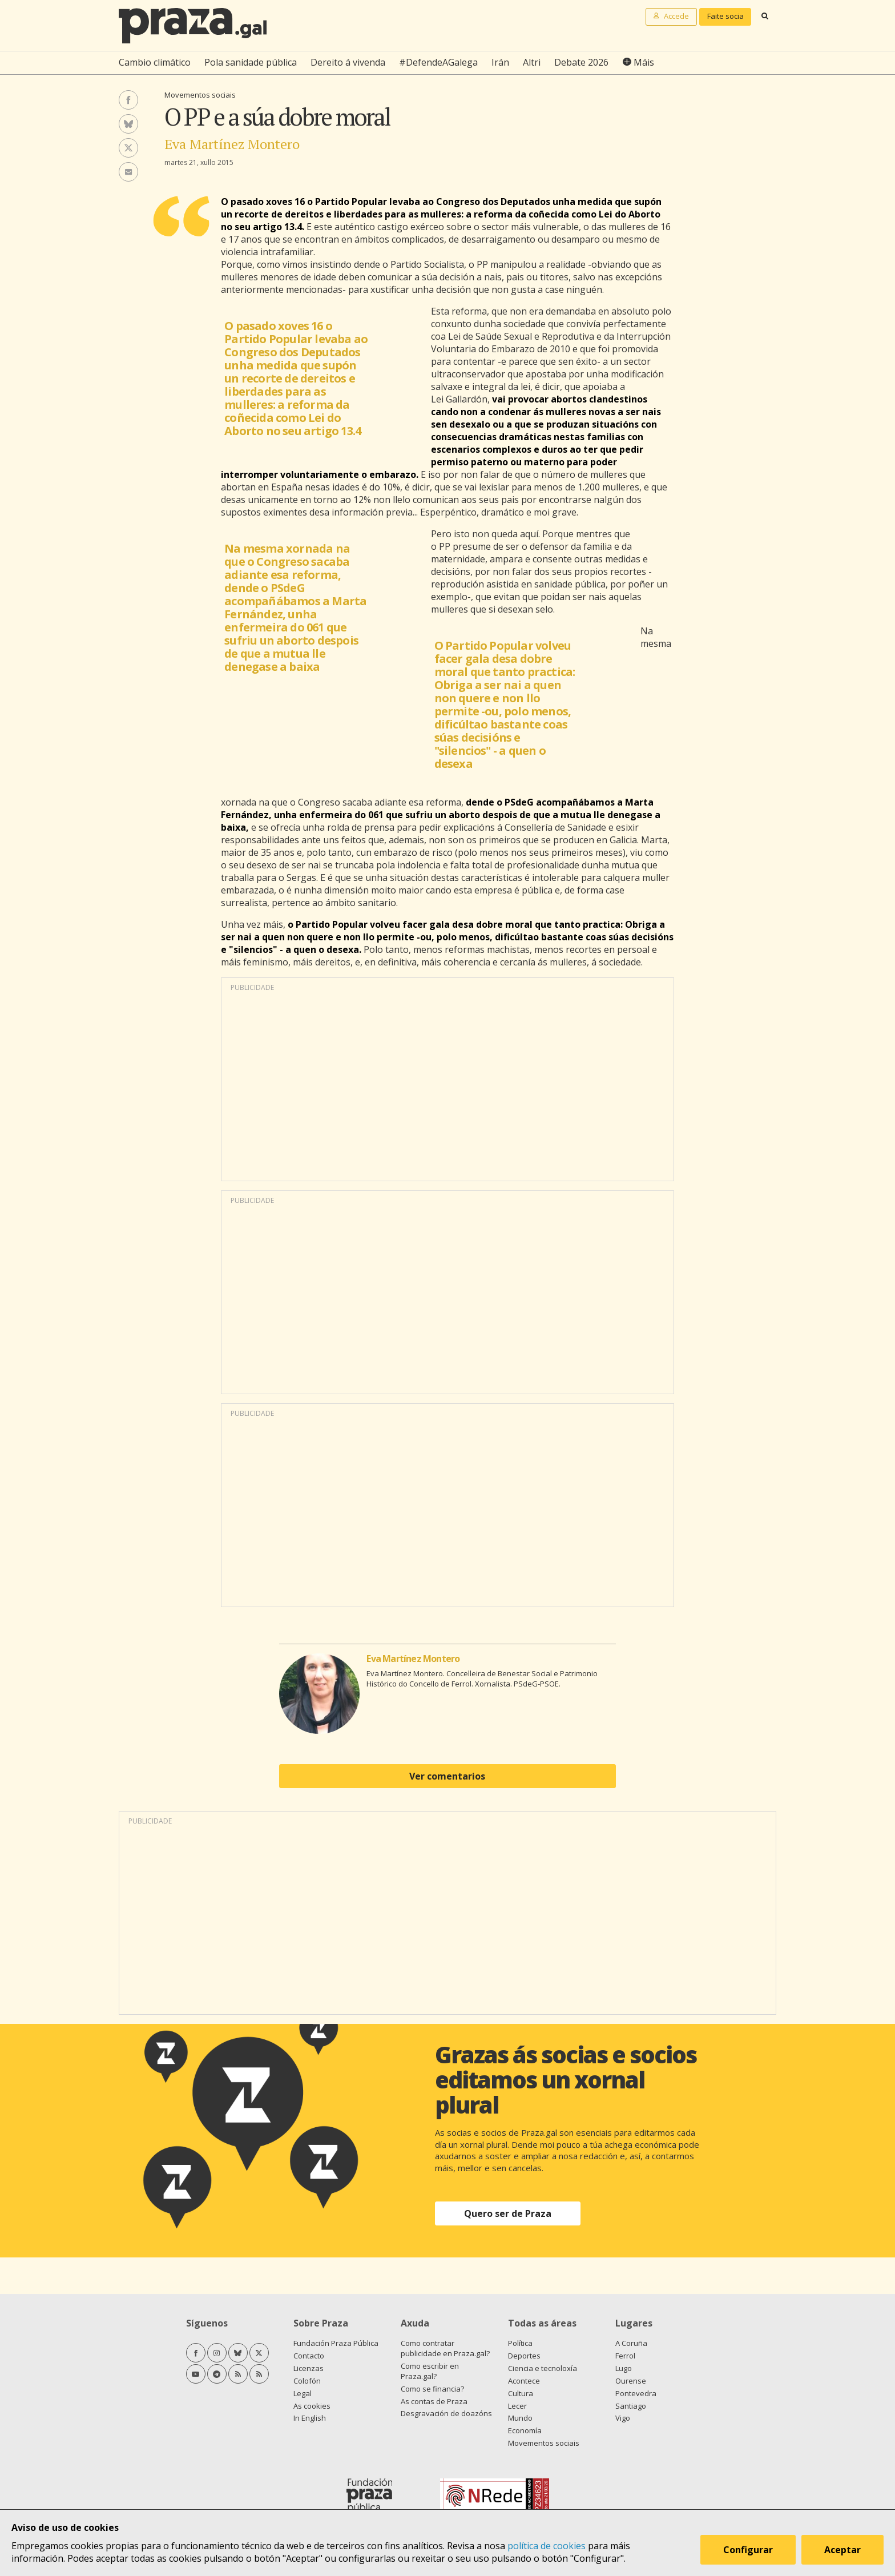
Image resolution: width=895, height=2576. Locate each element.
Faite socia (725, 16)
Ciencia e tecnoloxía (542, 2368)
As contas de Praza (434, 2401)
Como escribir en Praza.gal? (430, 2371)
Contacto (308, 2355)
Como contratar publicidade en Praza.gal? (445, 2348)
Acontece (524, 2381)
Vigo (622, 2418)
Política (520, 2343)
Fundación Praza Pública (335, 2343)
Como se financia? (432, 2389)
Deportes (524, 2355)
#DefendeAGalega (438, 62)
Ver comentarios (447, 1776)
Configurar (748, 2549)
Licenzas (308, 2368)
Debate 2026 (581, 62)
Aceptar (842, 2549)
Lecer (517, 2406)
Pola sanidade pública (250, 62)
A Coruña (631, 2343)
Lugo (623, 2368)
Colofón (307, 2381)
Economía (525, 2430)
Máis (644, 62)
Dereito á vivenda (348, 62)
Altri (532, 62)
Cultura (520, 2393)
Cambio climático (155, 62)
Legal (302, 2393)
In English (309, 2418)
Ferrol (625, 2355)
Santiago (630, 2406)
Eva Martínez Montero (232, 144)
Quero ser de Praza (507, 2213)
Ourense (630, 2381)
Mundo (520, 2418)
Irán (500, 62)
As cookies (311, 2406)
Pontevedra (635, 2393)
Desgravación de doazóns (446, 2413)
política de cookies (546, 2545)
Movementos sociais (200, 95)
